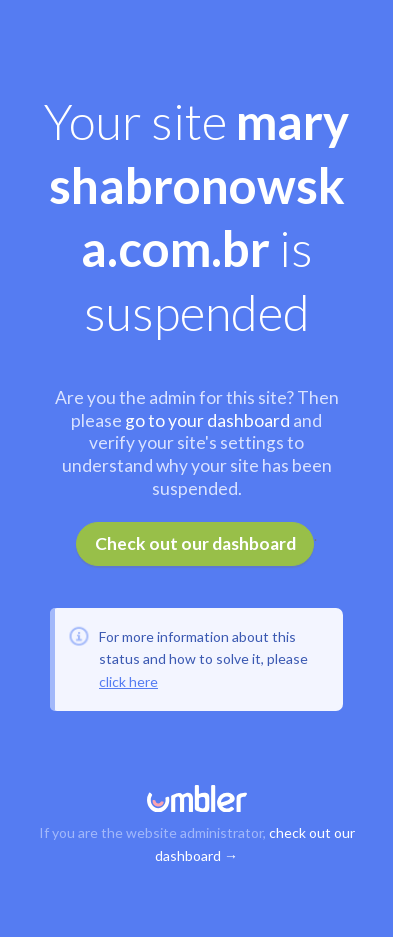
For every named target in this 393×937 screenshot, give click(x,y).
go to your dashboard (207, 420)
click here (128, 681)
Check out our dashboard (195, 543)
